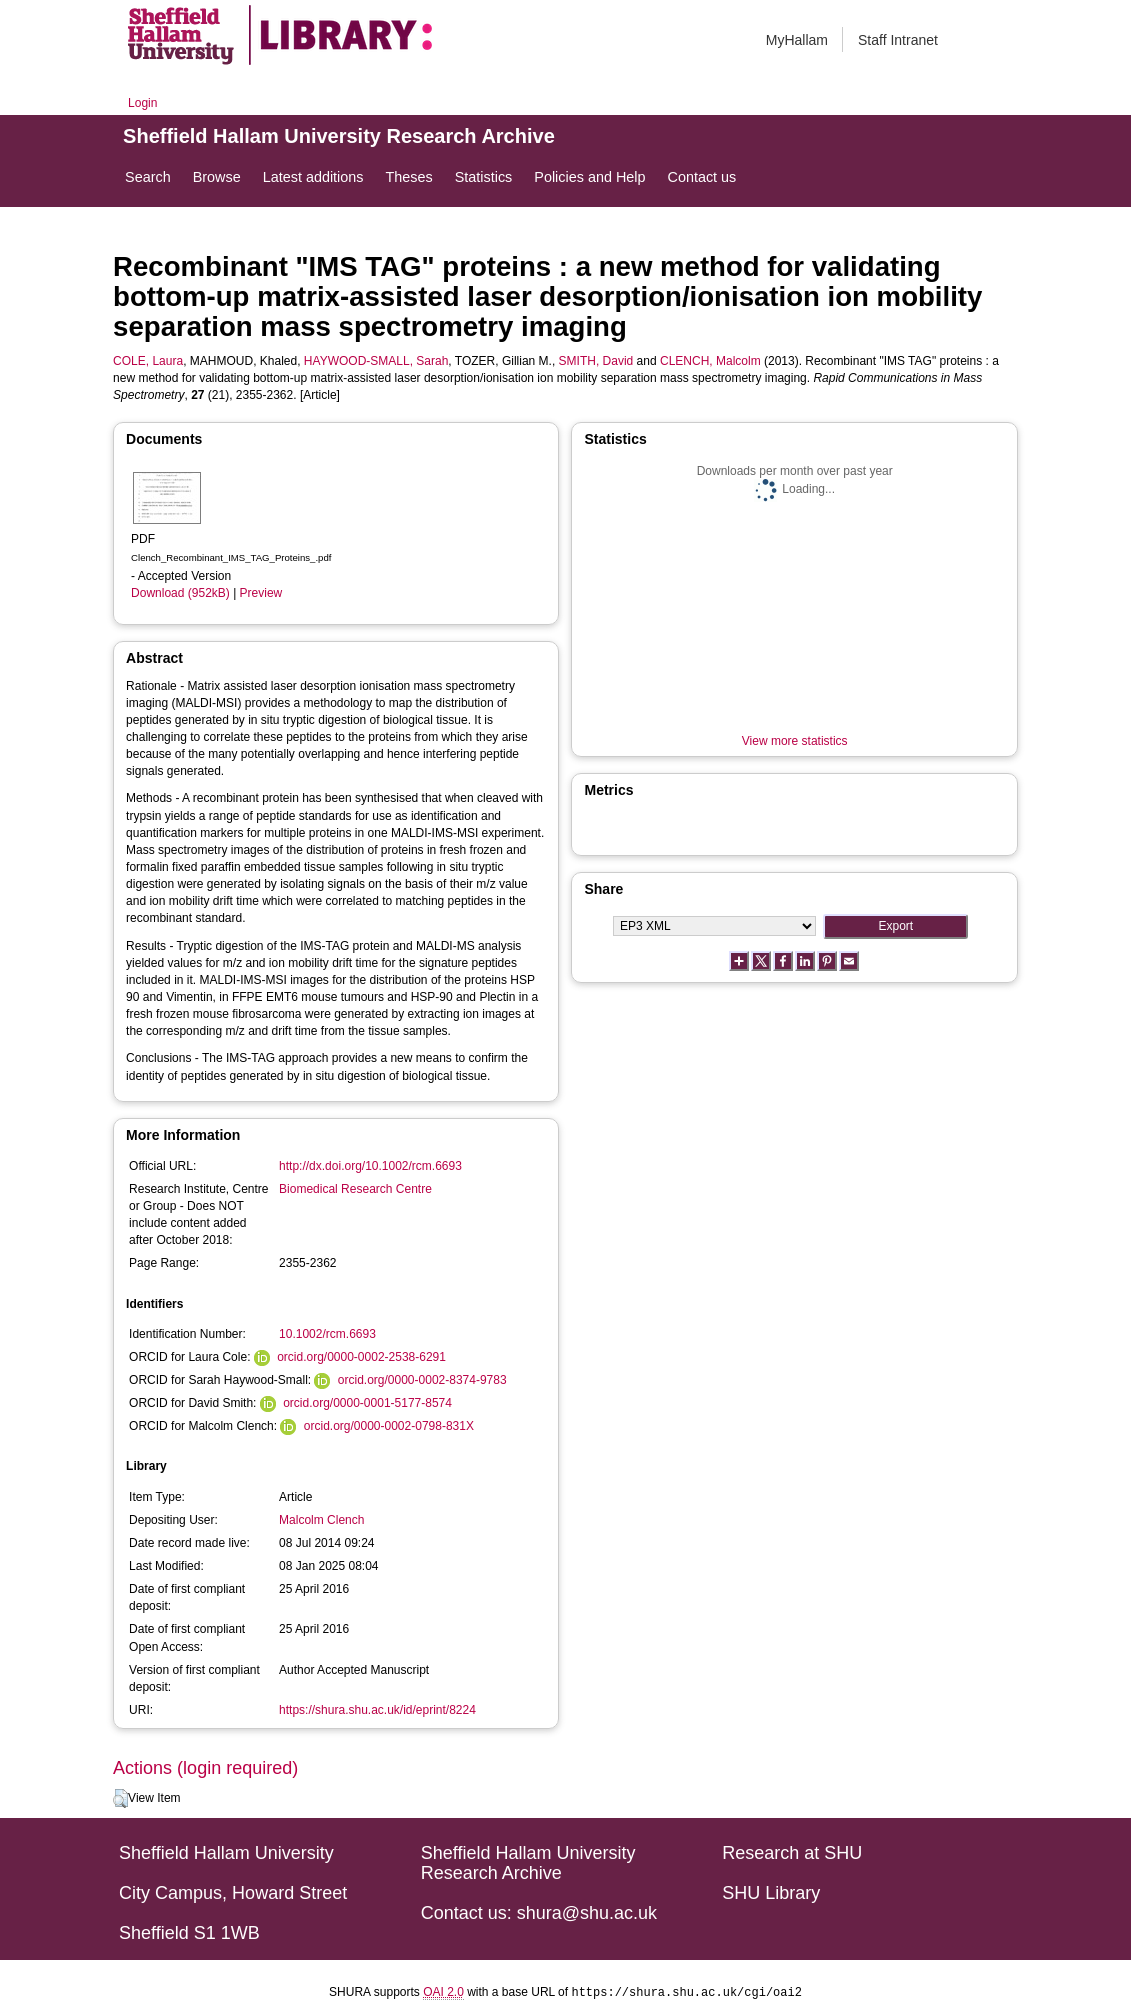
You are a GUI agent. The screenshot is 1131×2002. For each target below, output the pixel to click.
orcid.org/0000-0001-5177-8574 (367, 1403)
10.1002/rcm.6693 (327, 1334)
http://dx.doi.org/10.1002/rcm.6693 (370, 1166)
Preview (261, 593)
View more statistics (795, 741)
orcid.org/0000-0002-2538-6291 (361, 1357)
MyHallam (797, 40)
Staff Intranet (898, 40)
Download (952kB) (180, 593)
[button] (120, 1799)
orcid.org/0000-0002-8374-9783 (422, 1380)
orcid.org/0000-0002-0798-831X (389, 1426)
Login (142, 103)
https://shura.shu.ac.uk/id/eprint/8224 (377, 1710)
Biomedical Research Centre (355, 1189)
